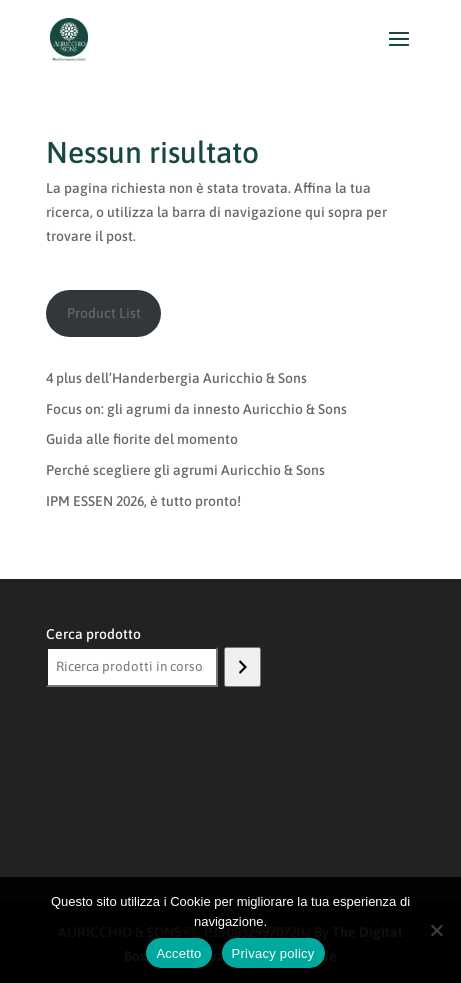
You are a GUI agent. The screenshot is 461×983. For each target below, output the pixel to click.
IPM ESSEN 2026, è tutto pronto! (143, 501)
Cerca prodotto (93, 634)
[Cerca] (242, 667)
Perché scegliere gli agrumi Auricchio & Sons (185, 470)
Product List (104, 313)
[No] (436, 930)
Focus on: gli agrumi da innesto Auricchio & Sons (196, 409)
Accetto (178, 953)
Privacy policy (273, 953)
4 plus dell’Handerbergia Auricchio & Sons (176, 378)
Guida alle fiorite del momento (142, 439)
